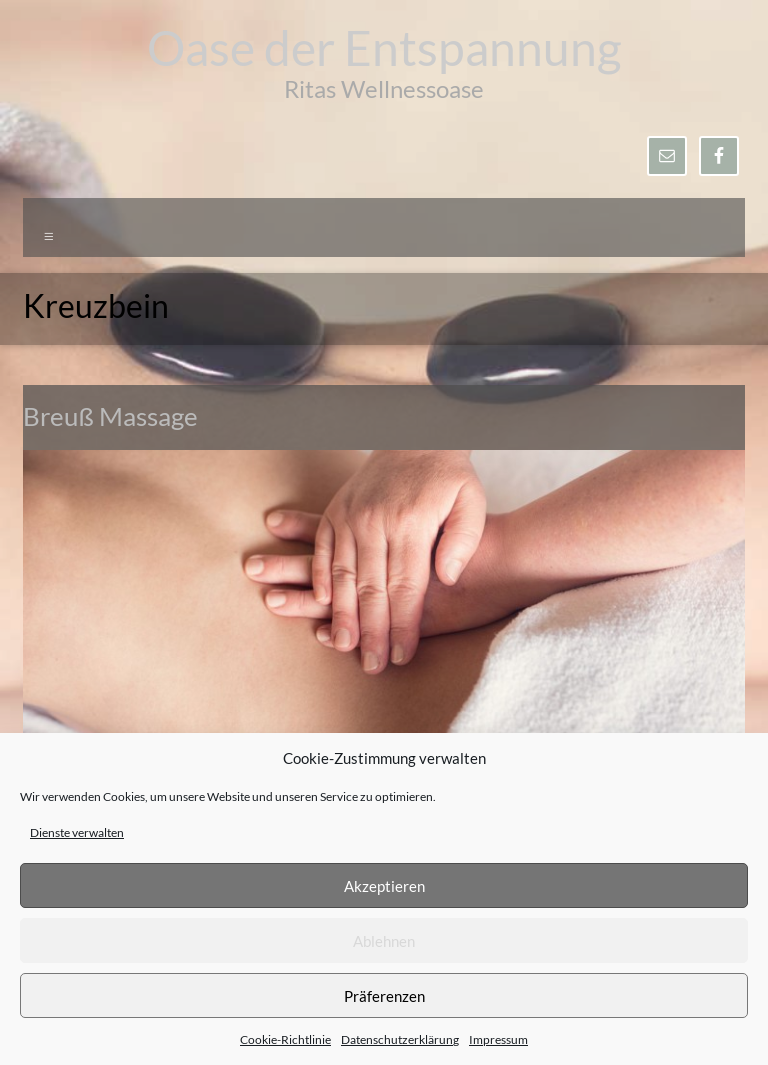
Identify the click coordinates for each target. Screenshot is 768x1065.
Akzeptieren (384, 886)
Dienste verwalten (77, 832)
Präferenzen (384, 996)
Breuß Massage (110, 416)
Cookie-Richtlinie (285, 1039)
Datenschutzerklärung (400, 1039)
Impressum (498, 1039)
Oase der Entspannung (384, 47)
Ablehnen (384, 941)
